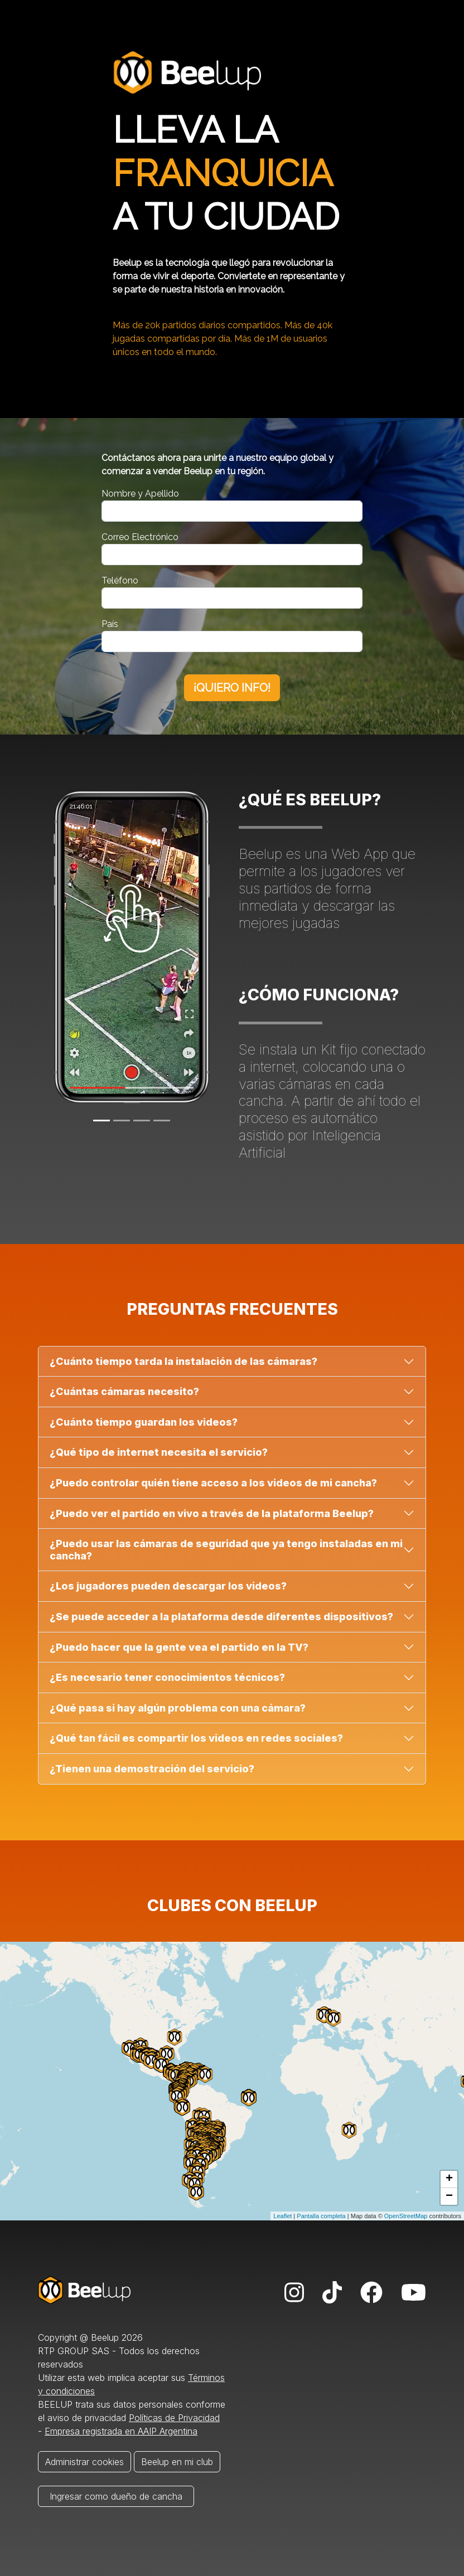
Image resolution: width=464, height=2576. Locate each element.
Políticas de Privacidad (174, 2417)
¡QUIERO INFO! (232, 687)
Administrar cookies (84, 2461)
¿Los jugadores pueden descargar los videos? (168, 1586)
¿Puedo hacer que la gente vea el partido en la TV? (179, 1647)
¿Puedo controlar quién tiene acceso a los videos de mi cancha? (213, 1483)
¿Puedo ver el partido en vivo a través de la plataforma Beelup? (212, 1513)
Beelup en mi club (177, 2461)
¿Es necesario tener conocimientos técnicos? (167, 1677)
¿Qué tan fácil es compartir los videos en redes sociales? (196, 1738)
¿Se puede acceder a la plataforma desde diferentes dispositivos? (221, 1616)
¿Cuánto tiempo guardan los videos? (144, 1422)
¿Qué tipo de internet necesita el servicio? (159, 1452)
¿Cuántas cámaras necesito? (124, 1391)
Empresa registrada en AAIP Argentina (121, 2431)
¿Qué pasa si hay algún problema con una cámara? (178, 1708)
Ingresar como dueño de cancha (116, 2496)
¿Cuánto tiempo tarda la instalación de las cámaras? (183, 1361)
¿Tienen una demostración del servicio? (152, 1769)
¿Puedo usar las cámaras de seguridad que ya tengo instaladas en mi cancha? (226, 1550)
